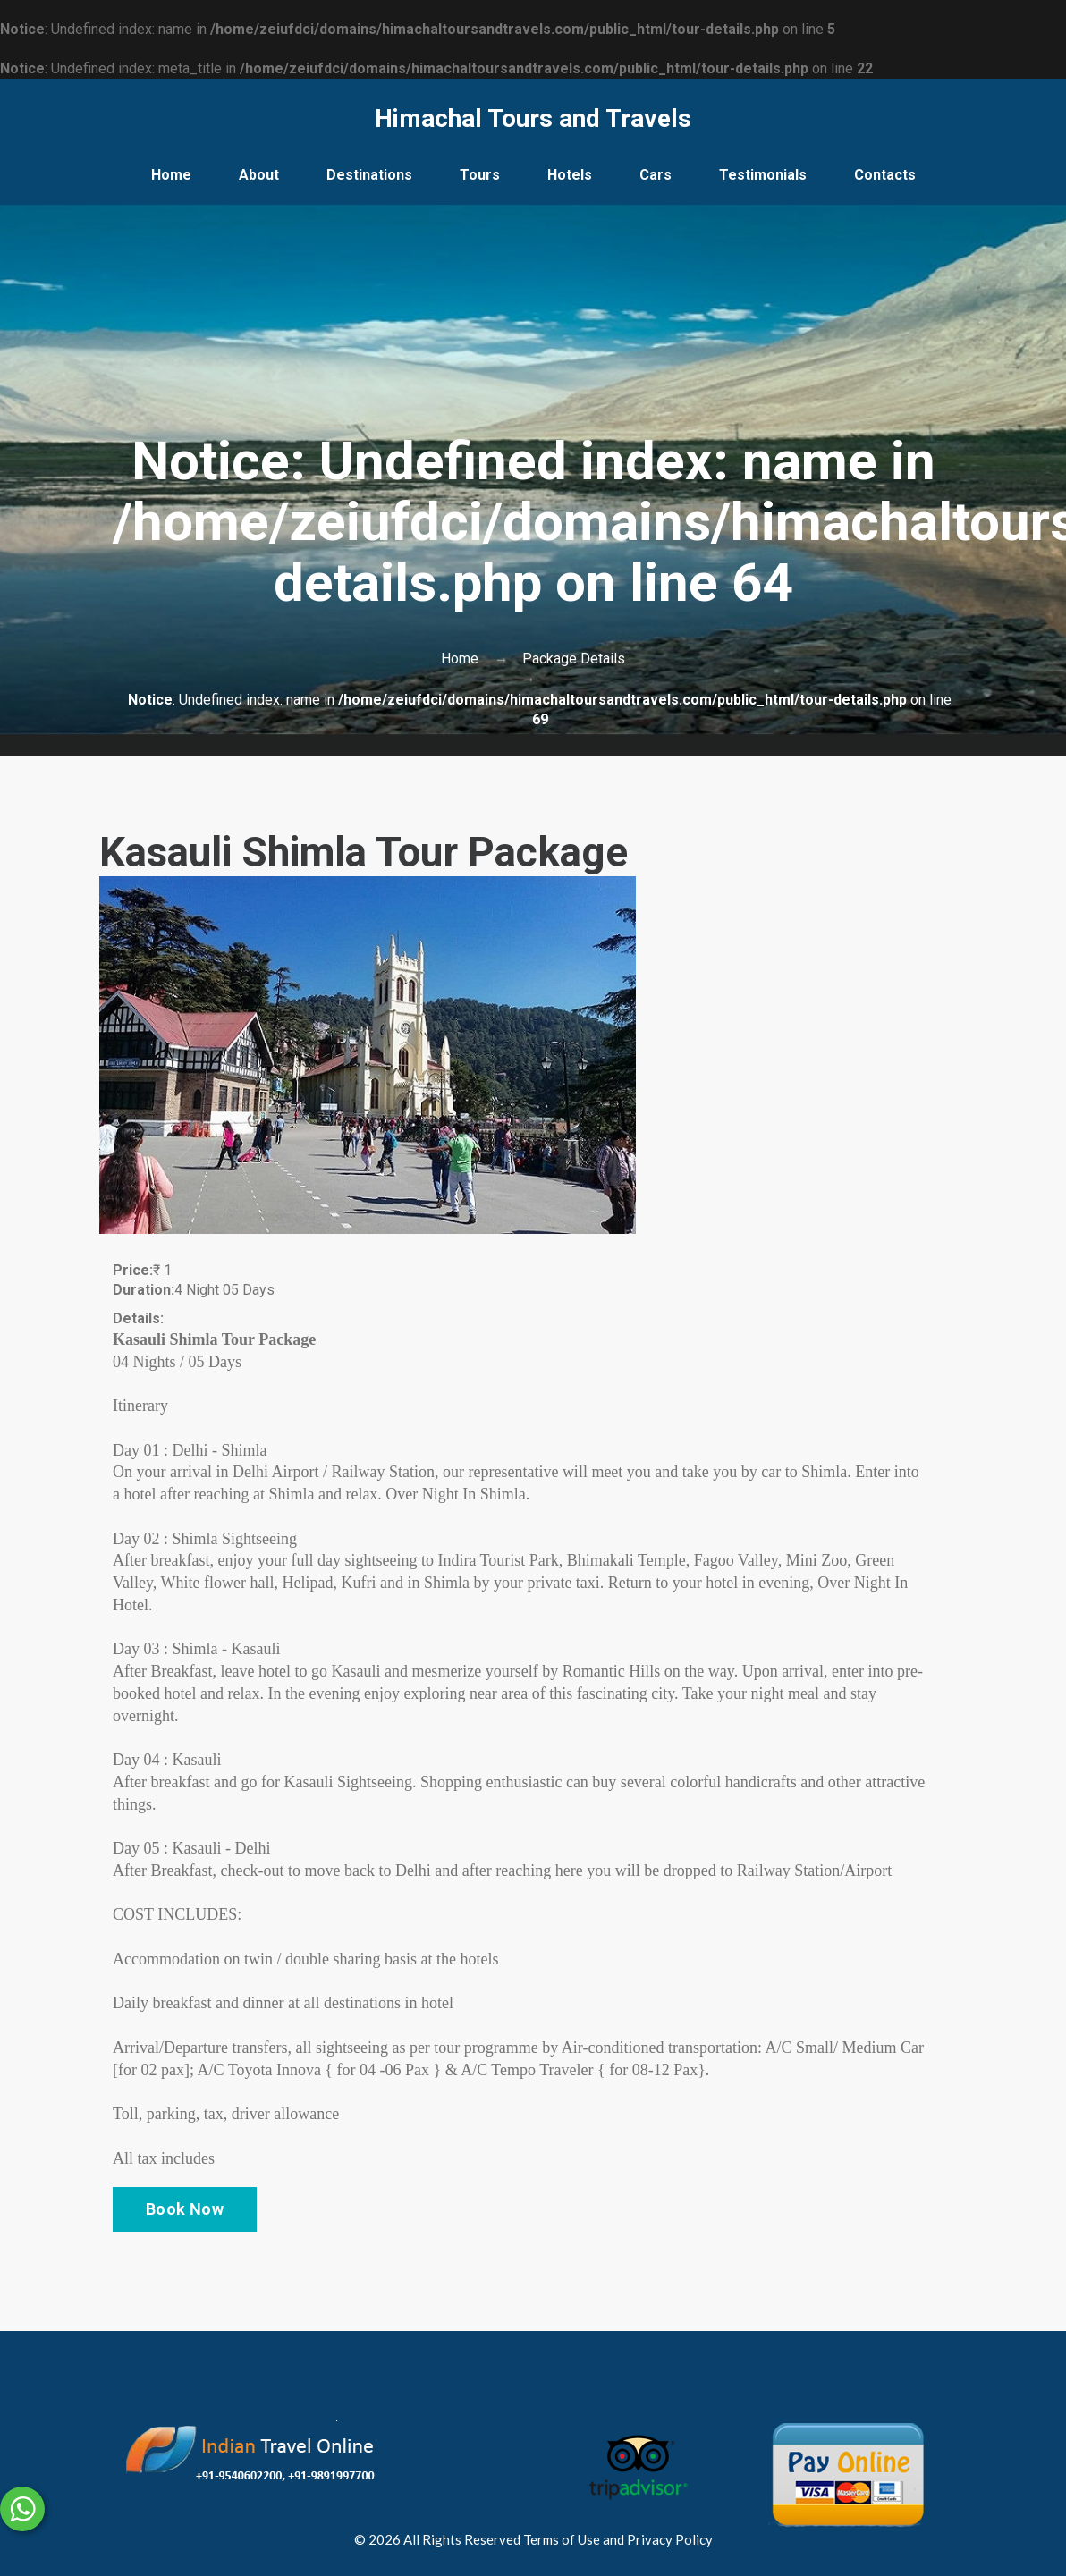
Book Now (185, 2209)
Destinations (369, 174)
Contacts (885, 174)
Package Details (573, 658)
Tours (480, 174)
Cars (655, 174)
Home (171, 174)
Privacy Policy (670, 2539)
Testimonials (763, 174)
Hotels (569, 174)
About (259, 174)
